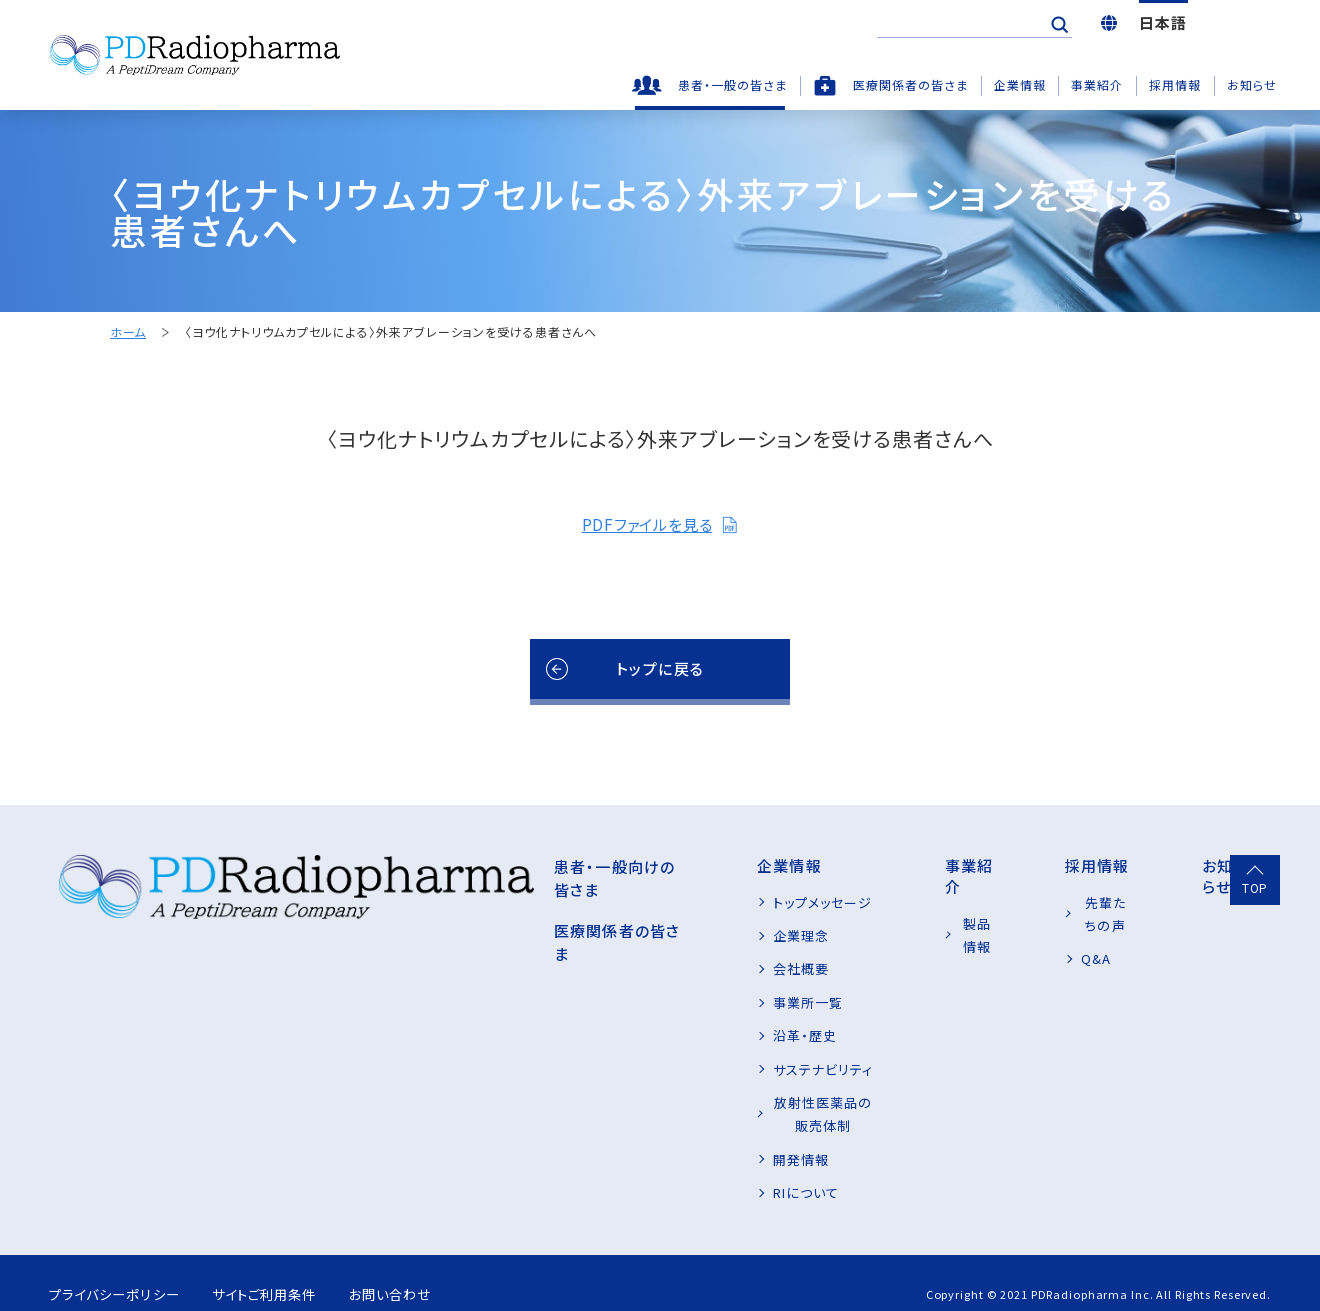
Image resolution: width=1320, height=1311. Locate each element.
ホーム (128, 332)
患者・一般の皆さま (732, 84)
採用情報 (1175, 84)
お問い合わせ (425, 1271)
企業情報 (1020, 84)
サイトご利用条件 (284, 1271)
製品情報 (918, 902)
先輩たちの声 (1072, 902)
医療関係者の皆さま (910, 84)
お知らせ (1252, 84)
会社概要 (677, 968)
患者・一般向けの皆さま (479, 865)
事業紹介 (1097, 84)
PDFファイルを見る (660, 524)
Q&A (1047, 935)
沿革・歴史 (681, 1035)
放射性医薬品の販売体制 (726, 1102)
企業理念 (677, 935)
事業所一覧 (684, 1002)
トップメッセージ (698, 902)
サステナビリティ (699, 1069)
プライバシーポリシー (118, 1271)
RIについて (682, 1169)
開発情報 (677, 1135)
